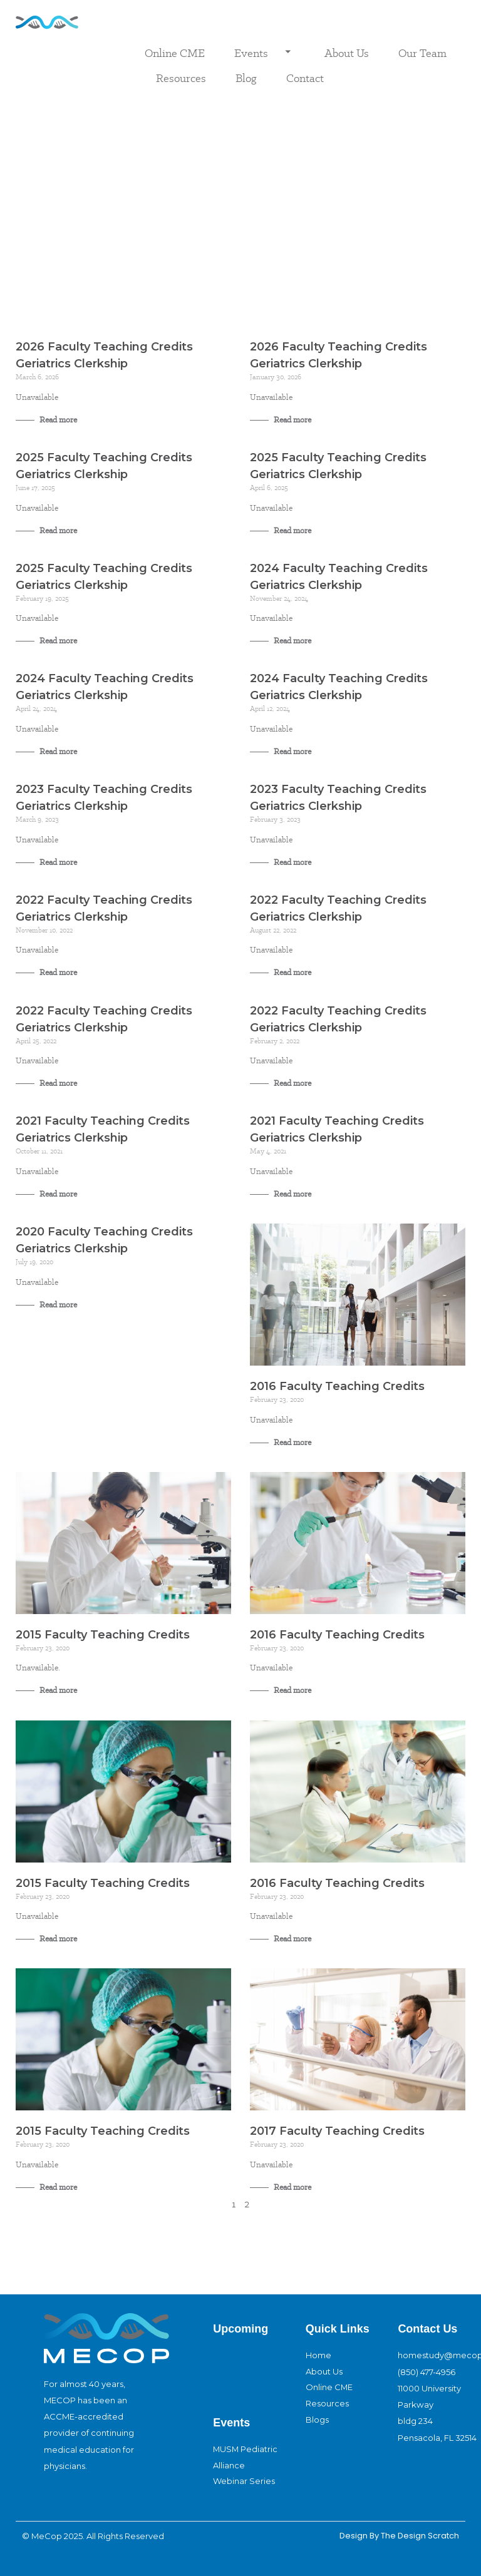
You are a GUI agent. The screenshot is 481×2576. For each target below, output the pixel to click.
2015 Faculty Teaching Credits (103, 1635)
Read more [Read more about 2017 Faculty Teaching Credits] (291, 2187)
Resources (181, 78)
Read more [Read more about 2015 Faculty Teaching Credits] (57, 1690)
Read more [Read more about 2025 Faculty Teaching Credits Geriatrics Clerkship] (57, 530)
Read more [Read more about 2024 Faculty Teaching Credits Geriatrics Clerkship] (291, 640)
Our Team (422, 53)
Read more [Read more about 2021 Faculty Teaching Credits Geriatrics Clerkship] (57, 1193)
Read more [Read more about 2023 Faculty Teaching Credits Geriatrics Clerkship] (57, 862)
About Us (346, 53)
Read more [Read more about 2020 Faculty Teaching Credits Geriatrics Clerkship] (57, 1304)
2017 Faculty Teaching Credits (337, 2131)
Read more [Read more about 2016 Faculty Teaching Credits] (291, 1442)
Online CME (175, 53)
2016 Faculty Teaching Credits (337, 1386)
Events (264, 53)
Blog (246, 78)
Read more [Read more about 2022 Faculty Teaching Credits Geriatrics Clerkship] (57, 972)
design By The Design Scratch (398, 2536)
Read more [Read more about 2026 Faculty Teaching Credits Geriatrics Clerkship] (57, 419)
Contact (305, 78)
